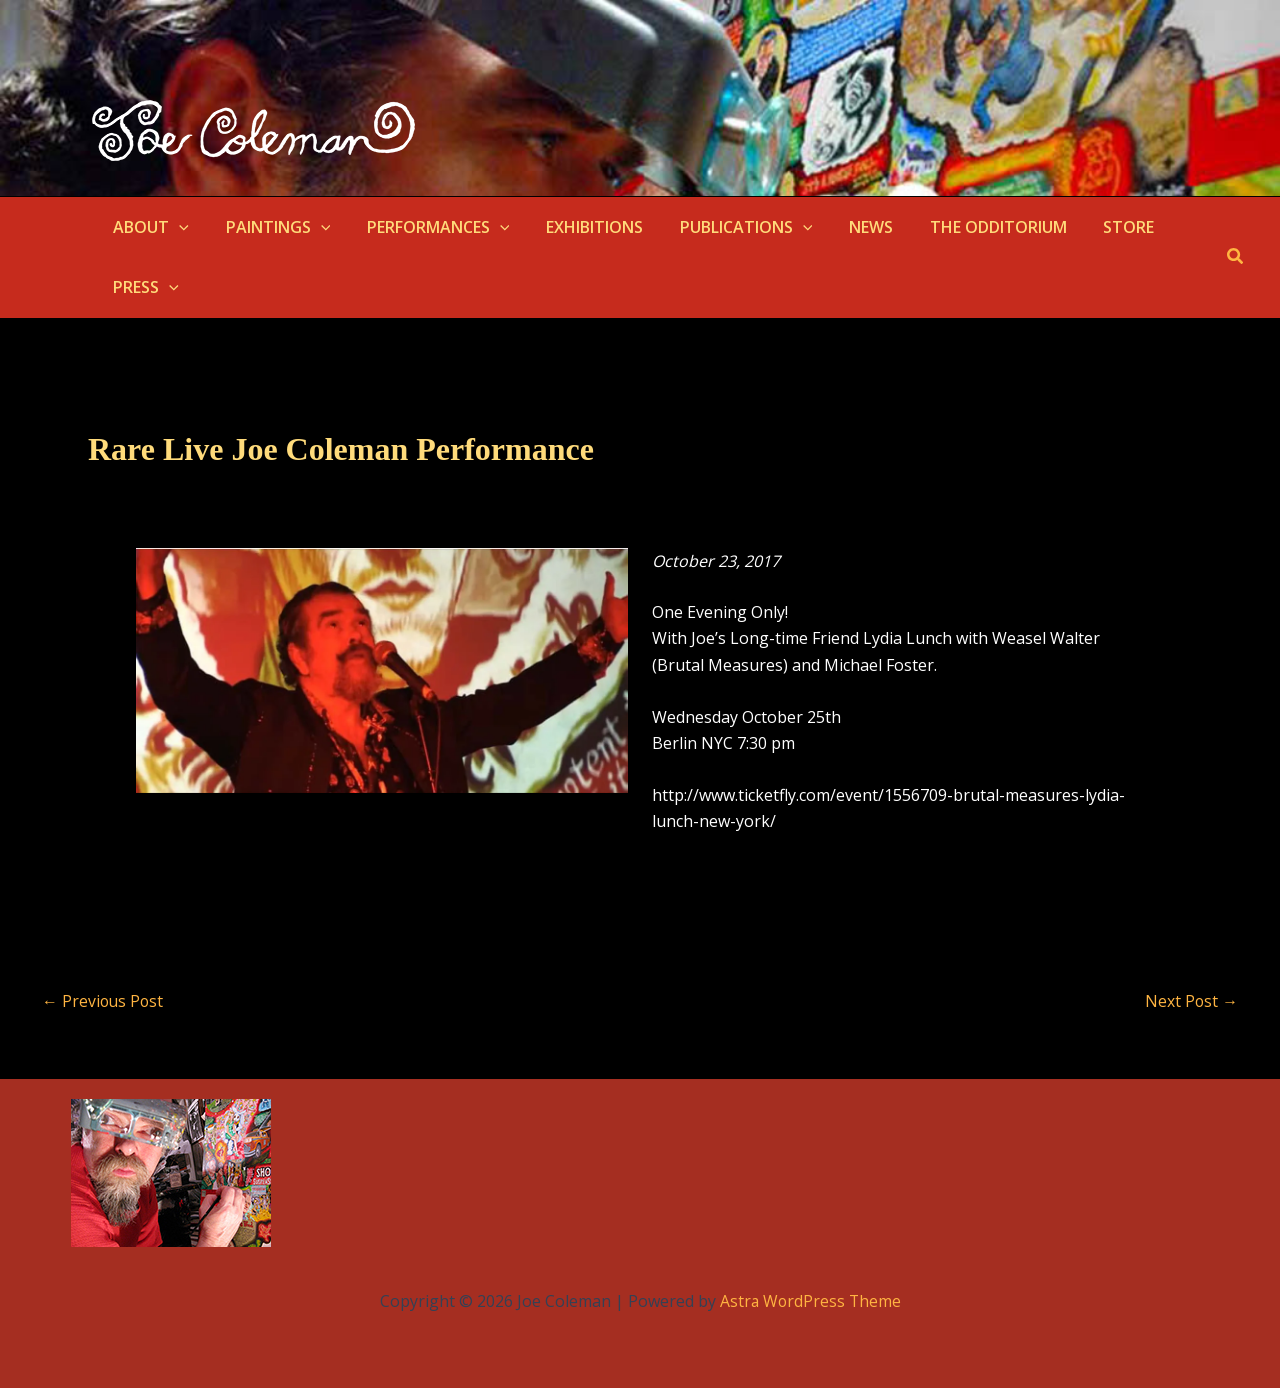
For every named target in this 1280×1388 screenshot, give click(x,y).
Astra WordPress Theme (810, 1301)
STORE (1093, 227)
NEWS (845, 227)
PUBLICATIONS (725, 227)
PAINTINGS (271, 227)
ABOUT (149, 227)
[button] (177, 227)
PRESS (144, 287)
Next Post (1191, 1001)
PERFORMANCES (426, 227)
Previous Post (104, 1001)
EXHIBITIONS (578, 227)
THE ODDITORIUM (967, 227)
